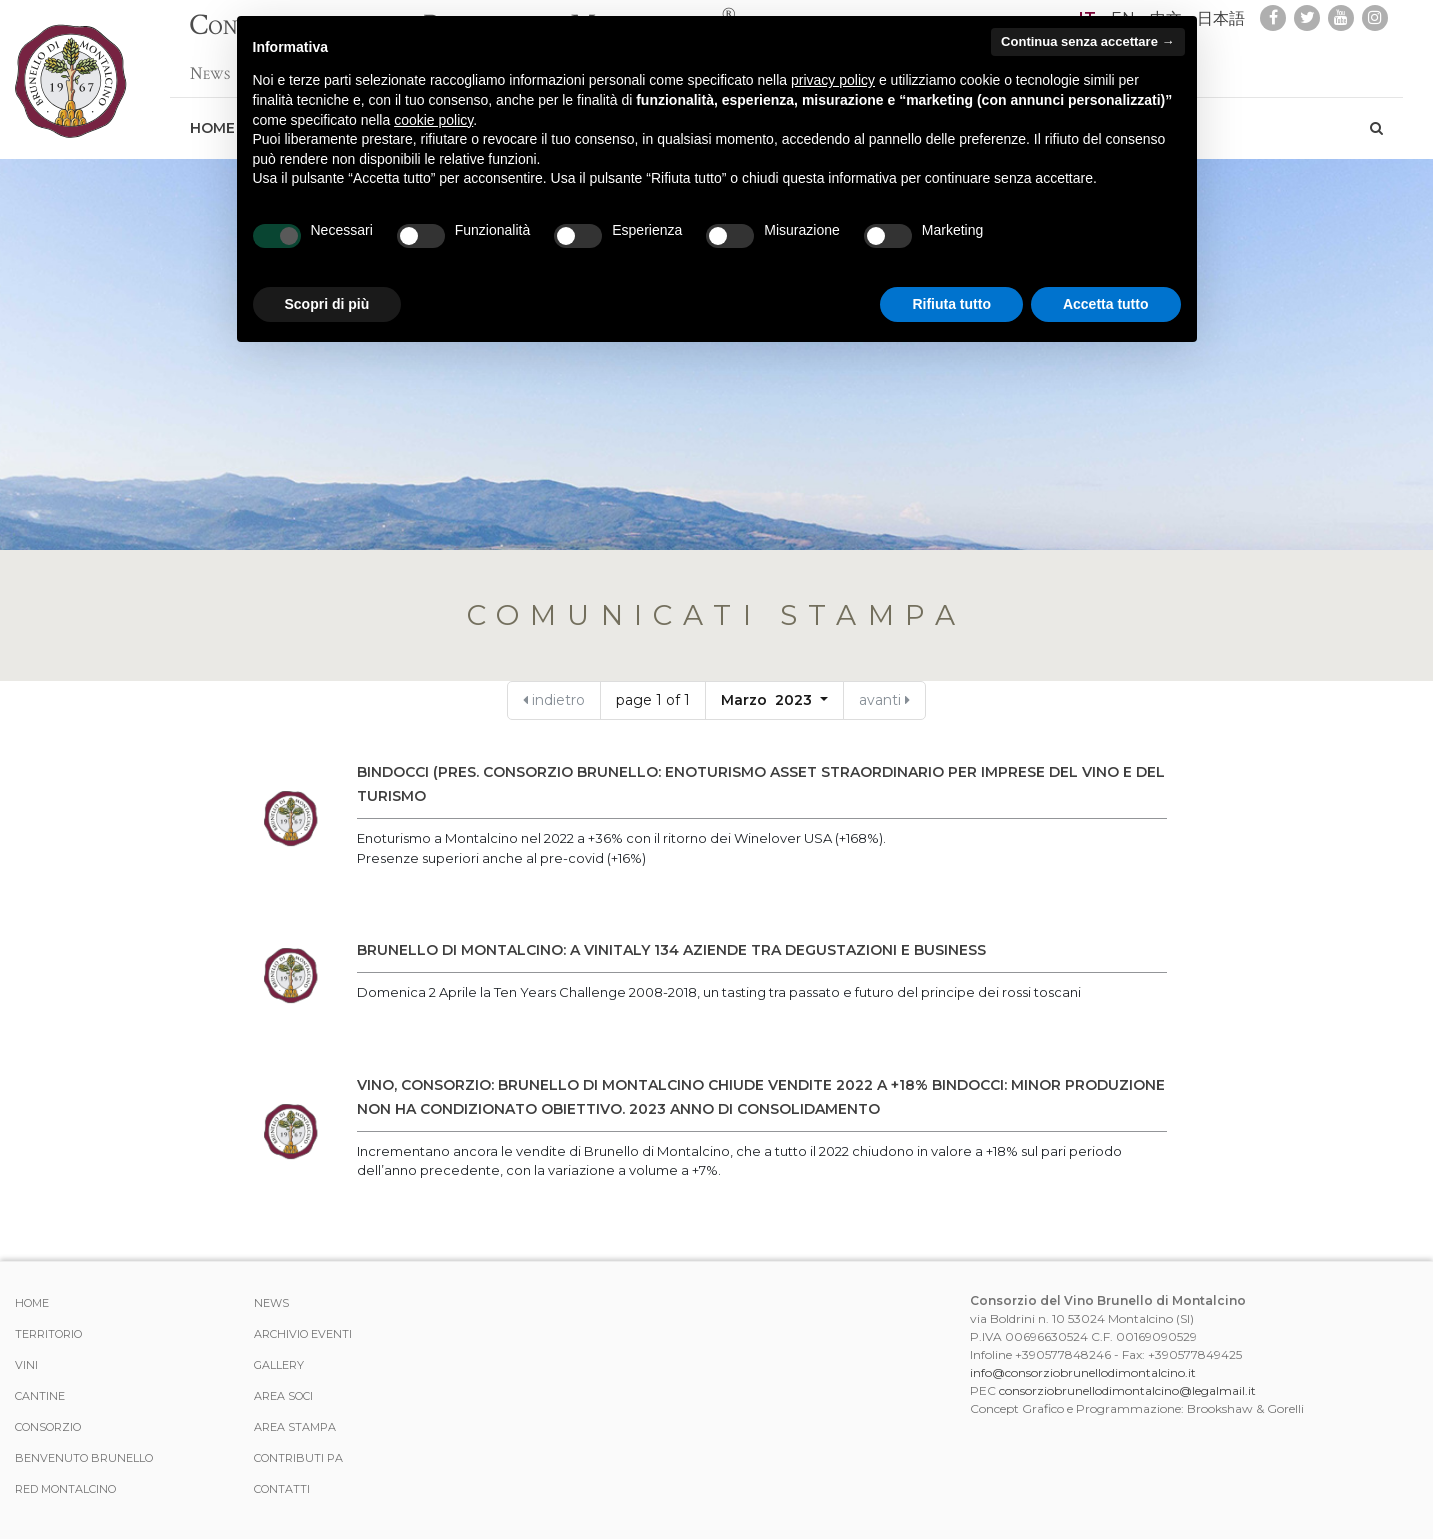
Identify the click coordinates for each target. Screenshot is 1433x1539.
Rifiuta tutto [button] (951, 304)
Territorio (48, 1334)
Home (212, 118)
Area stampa (295, 1427)
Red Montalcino (65, 1489)
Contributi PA (298, 1458)
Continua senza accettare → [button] (1087, 41)
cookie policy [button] (433, 120)
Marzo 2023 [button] (768, 700)
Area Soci (283, 1396)
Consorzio (48, 1427)
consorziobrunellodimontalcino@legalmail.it (1127, 1390)
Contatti (282, 1489)
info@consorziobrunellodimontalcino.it (1083, 1372)
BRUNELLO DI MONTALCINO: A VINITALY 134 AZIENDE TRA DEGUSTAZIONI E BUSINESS (671, 950)
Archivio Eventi (303, 1334)
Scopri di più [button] (327, 304)
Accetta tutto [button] (1106, 304)
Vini (26, 1365)
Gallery (279, 1365)
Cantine (40, 1396)
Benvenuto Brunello (84, 1458)
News (210, 63)
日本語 (1221, 18)
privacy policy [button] (833, 80)
